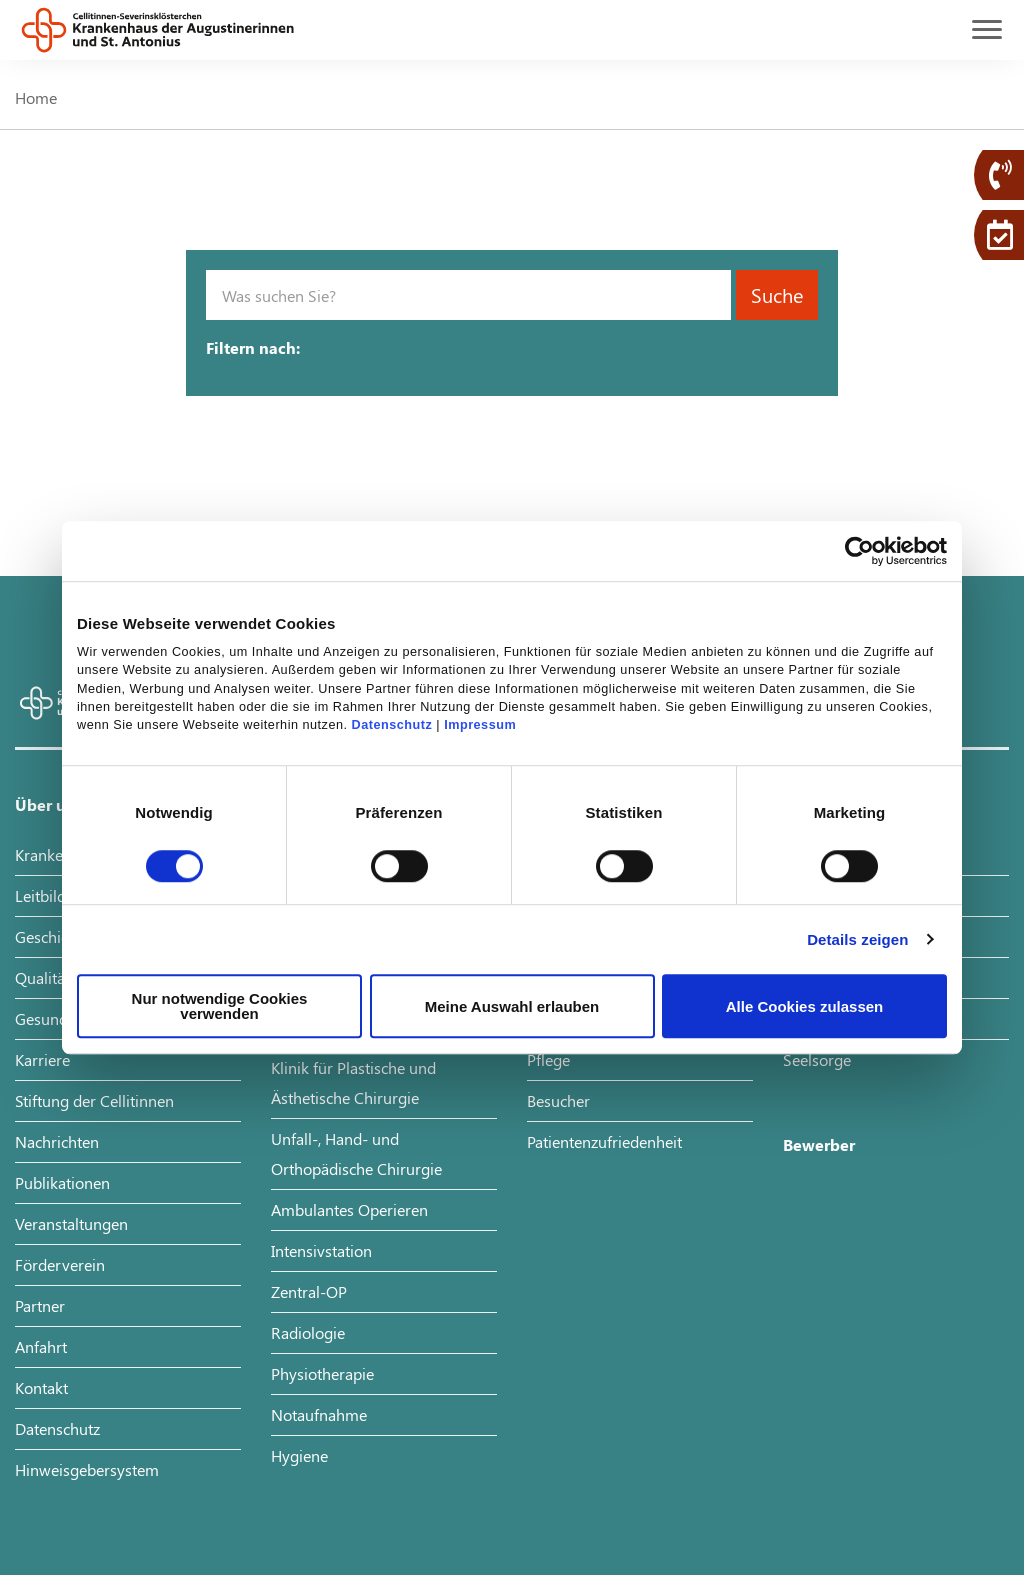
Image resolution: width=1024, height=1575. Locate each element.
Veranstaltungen (71, 1223)
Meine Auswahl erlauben (512, 1006)
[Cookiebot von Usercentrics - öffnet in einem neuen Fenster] (859, 551)
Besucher (558, 1100)
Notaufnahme (319, 1414)
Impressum (480, 726)
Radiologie (308, 1332)
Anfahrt (41, 1346)
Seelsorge (817, 1059)
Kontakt (41, 1387)
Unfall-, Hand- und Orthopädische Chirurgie (356, 1153)
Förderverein (60, 1264)
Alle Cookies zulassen (805, 1006)
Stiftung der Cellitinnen (94, 1100)
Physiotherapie (322, 1373)
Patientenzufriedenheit (604, 1141)
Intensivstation (321, 1250)
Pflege (548, 1059)
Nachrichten (57, 1141)
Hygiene (299, 1455)
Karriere (42, 1059)
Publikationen (62, 1182)
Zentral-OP (309, 1291)
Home (36, 97)
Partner (40, 1305)
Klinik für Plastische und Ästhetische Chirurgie (353, 1082)
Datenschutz (392, 726)
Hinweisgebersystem (87, 1469)
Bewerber (819, 1144)
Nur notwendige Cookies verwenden (220, 1006)
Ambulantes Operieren (349, 1209)
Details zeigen (857, 939)
